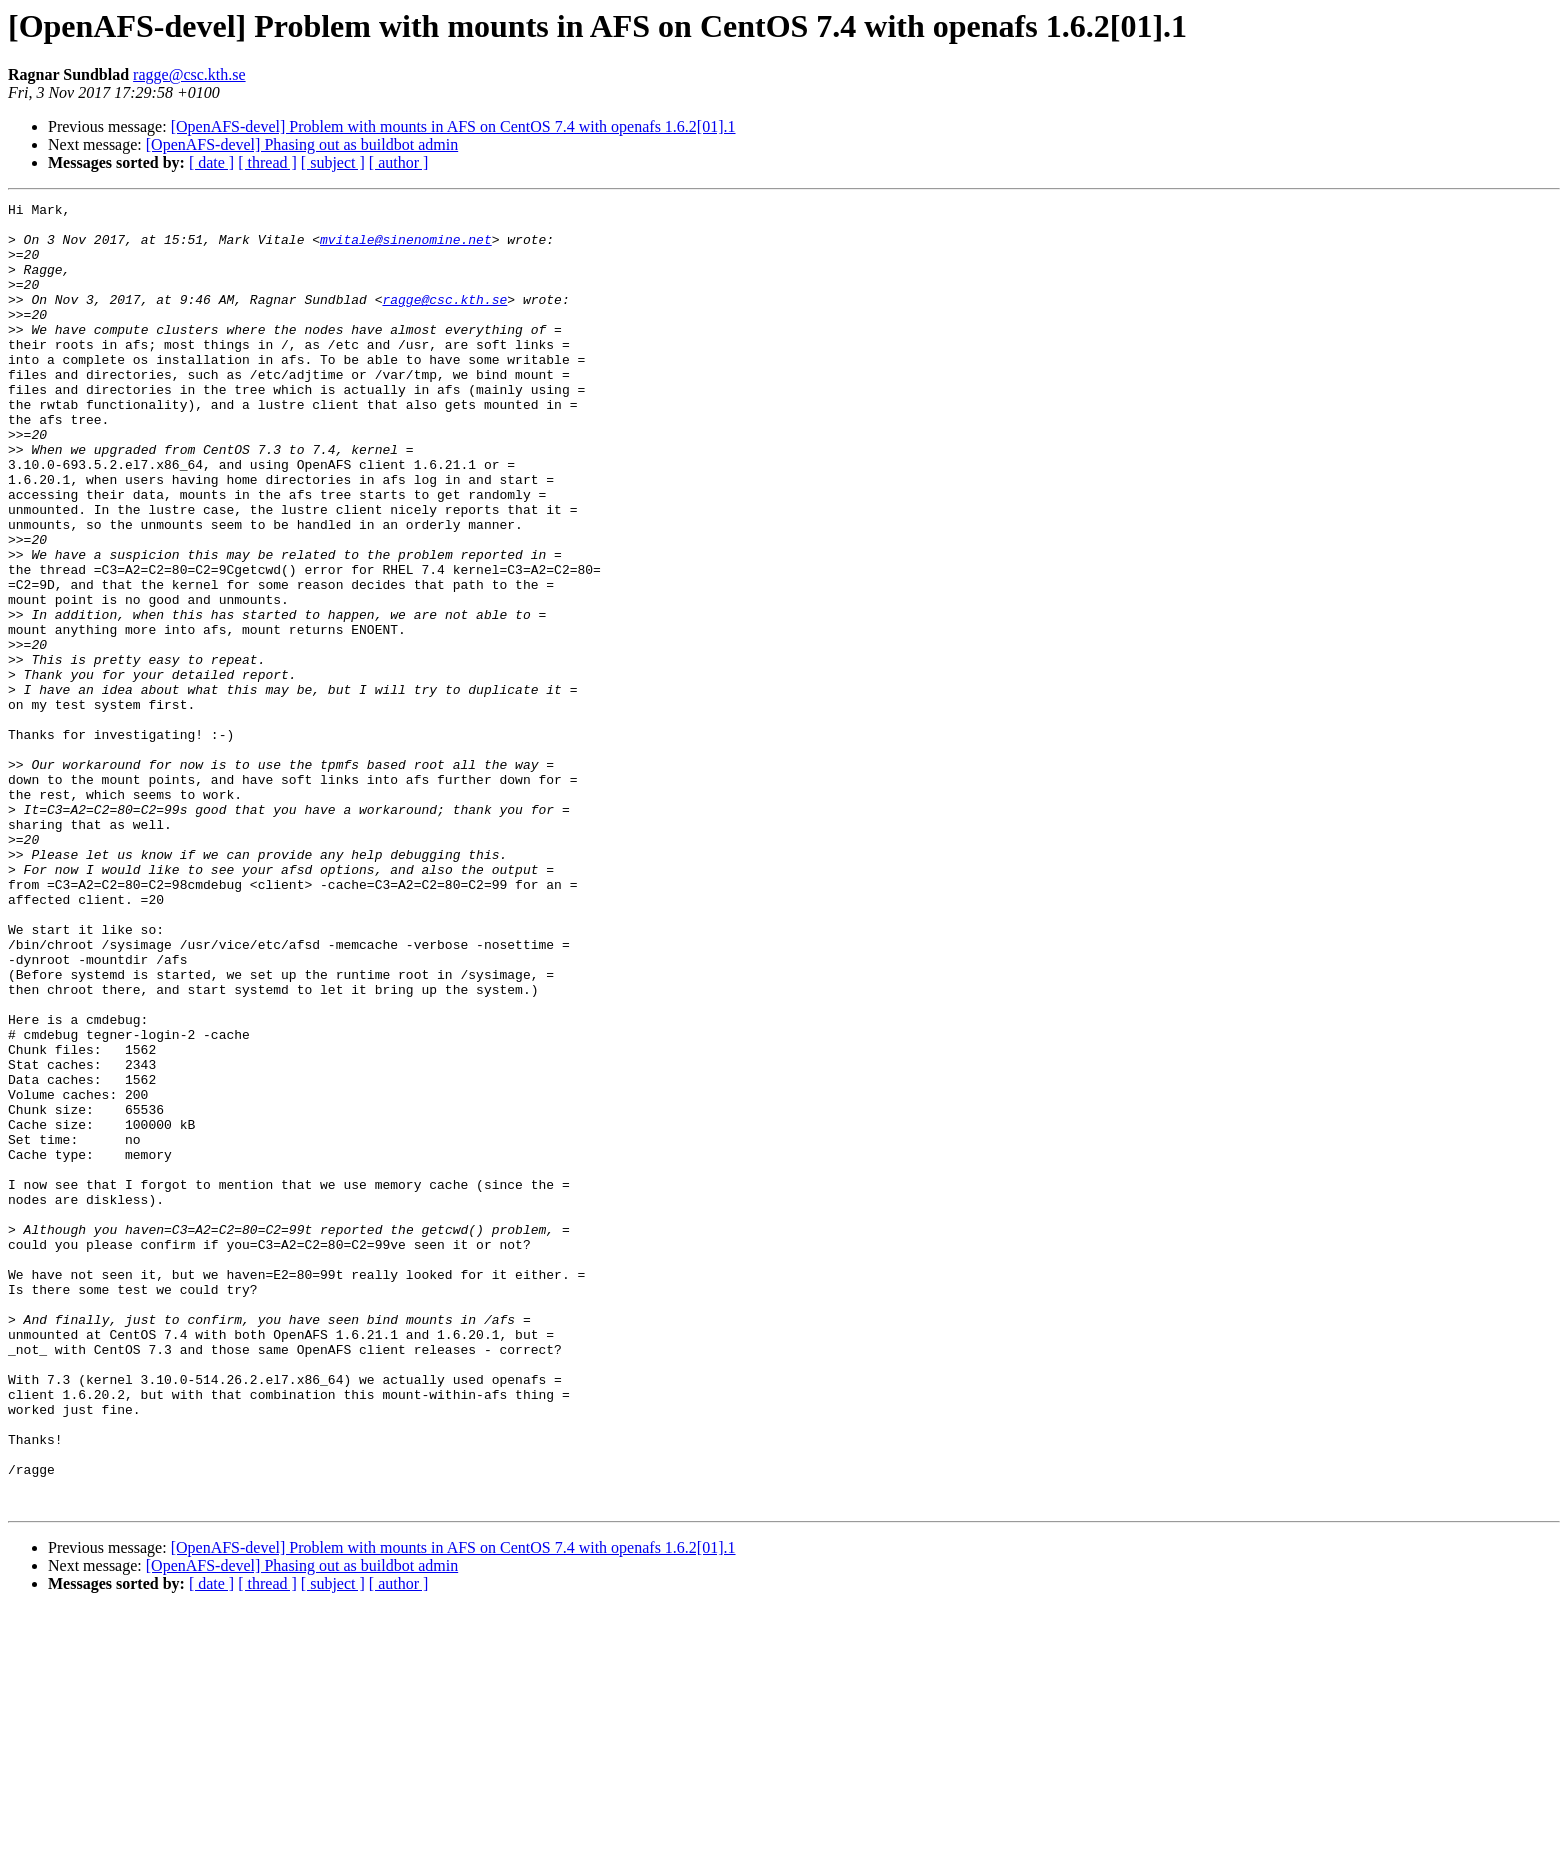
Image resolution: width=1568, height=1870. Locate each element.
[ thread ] (267, 162)
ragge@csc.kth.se (189, 74)
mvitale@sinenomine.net (406, 248)
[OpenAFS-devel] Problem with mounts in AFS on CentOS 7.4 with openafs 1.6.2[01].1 (453, 126)
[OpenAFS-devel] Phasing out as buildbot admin (302, 144)
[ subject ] (333, 162)
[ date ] (211, 162)
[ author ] (399, 162)
